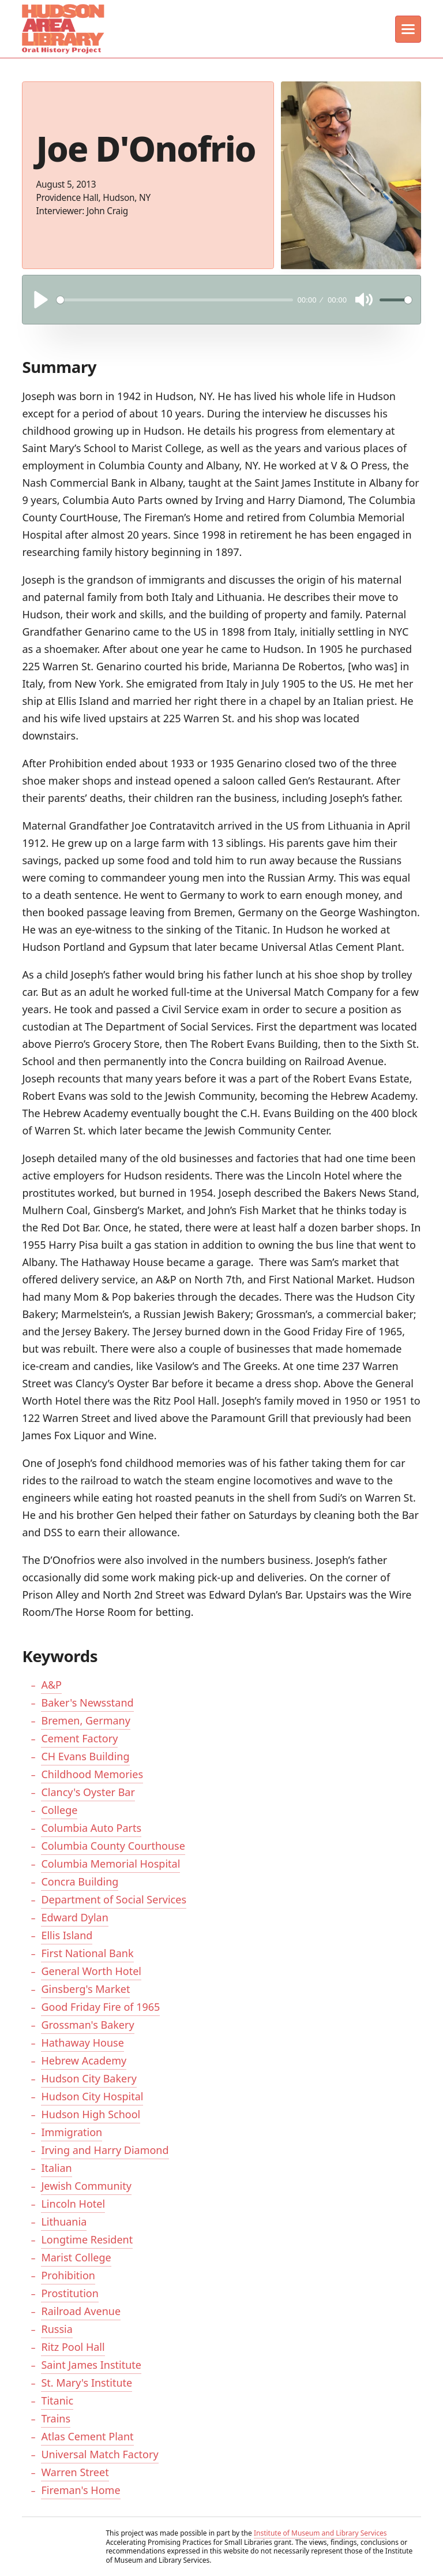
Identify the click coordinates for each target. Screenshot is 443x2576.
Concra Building (79, 1881)
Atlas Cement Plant (87, 2436)
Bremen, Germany (85, 1720)
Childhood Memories (92, 1774)
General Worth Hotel (91, 1971)
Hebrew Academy (83, 2060)
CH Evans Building (85, 1756)
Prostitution (69, 2293)
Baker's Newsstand (87, 1702)
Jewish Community (86, 2186)
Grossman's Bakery (87, 2025)
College (59, 1810)
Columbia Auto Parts (91, 1828)
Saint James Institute (91, 2365)
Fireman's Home (80, 2490)
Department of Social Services (113, 1899)
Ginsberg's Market (85, 1989)
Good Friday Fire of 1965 (100, 2007)
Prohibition (68, 2275)
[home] (62, 29)
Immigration (71, 2132)
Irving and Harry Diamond (104, 2150)
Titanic (57, 2400)
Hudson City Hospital (92, 2096)
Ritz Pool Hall (72, 2347)
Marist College (76, 2257)
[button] (408, 29)
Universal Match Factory (99, 2454)
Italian (56, 2168)
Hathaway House (82, 2042)
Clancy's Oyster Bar (87, 1792)
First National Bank (87, 1953)
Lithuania (64, 2221)
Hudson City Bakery (88, 2078)
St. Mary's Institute (86, 2383)
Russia (56, 2329)
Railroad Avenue (81, 2311)
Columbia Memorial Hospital (110, 1864)
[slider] (175, 299)
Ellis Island (66, 1935)
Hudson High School (90, 2114)
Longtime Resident (87, 2239)
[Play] (41, 299)
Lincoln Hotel (73, 2204)
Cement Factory (79, 1738)
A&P (51, 1685)
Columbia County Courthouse (113, 1846)
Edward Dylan (74, 1917)
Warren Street (74, 2472)
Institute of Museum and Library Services (320, 2533)
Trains (55, 2418)
